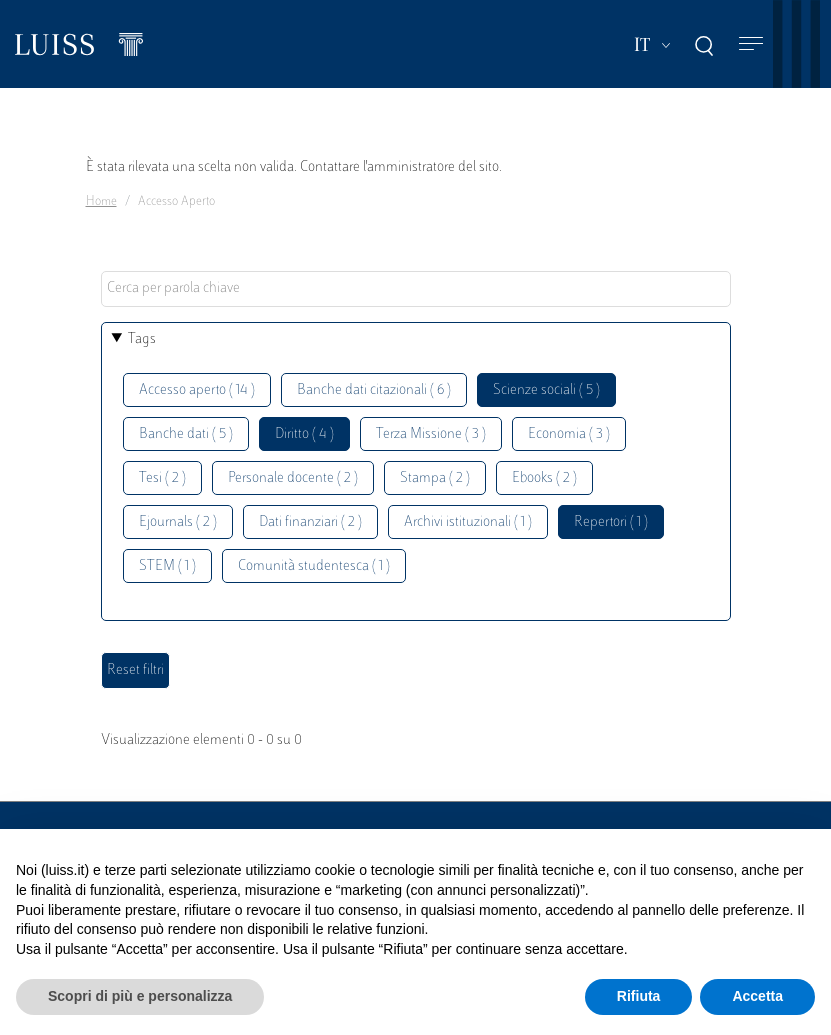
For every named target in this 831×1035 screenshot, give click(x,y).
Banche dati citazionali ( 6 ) (374, 390)
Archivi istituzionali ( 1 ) (468, 522)
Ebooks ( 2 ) (544, 478)
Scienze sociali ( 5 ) (546, 390)
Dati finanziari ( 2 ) (310, 522)
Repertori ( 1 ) (611, 522)
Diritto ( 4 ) (304, 434)
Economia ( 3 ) (569, 434)
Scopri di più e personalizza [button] (140, 996)
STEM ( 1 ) (167, 566)
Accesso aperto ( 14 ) (197, 390)
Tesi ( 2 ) (162, 478)
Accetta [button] (757, 996)
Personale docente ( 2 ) (293, 478)
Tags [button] (142, 339)
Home (101, 202)
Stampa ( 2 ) (435, 478)
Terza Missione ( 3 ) (431, 434)
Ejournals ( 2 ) (178, 522)
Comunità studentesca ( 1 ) (314, 566)
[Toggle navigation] (751, 44)
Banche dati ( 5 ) (186, 434)
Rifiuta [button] (639, 996)
